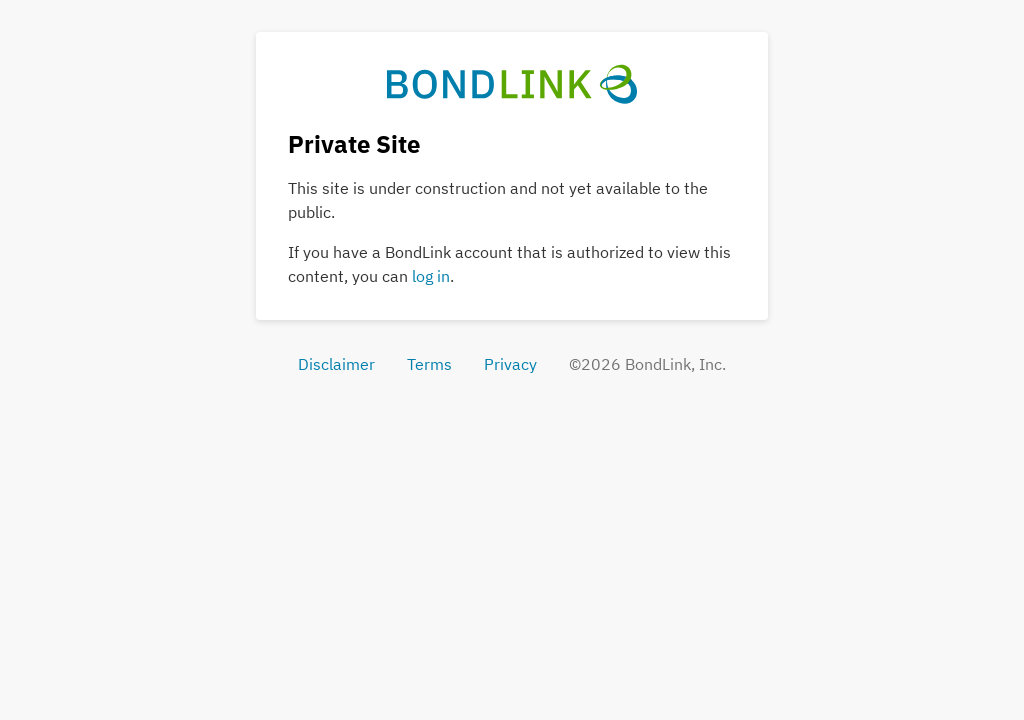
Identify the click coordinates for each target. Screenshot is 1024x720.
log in (431, 276)
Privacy (510, 364)
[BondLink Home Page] (512, 82)
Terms (429, 364)
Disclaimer (336, 364)
